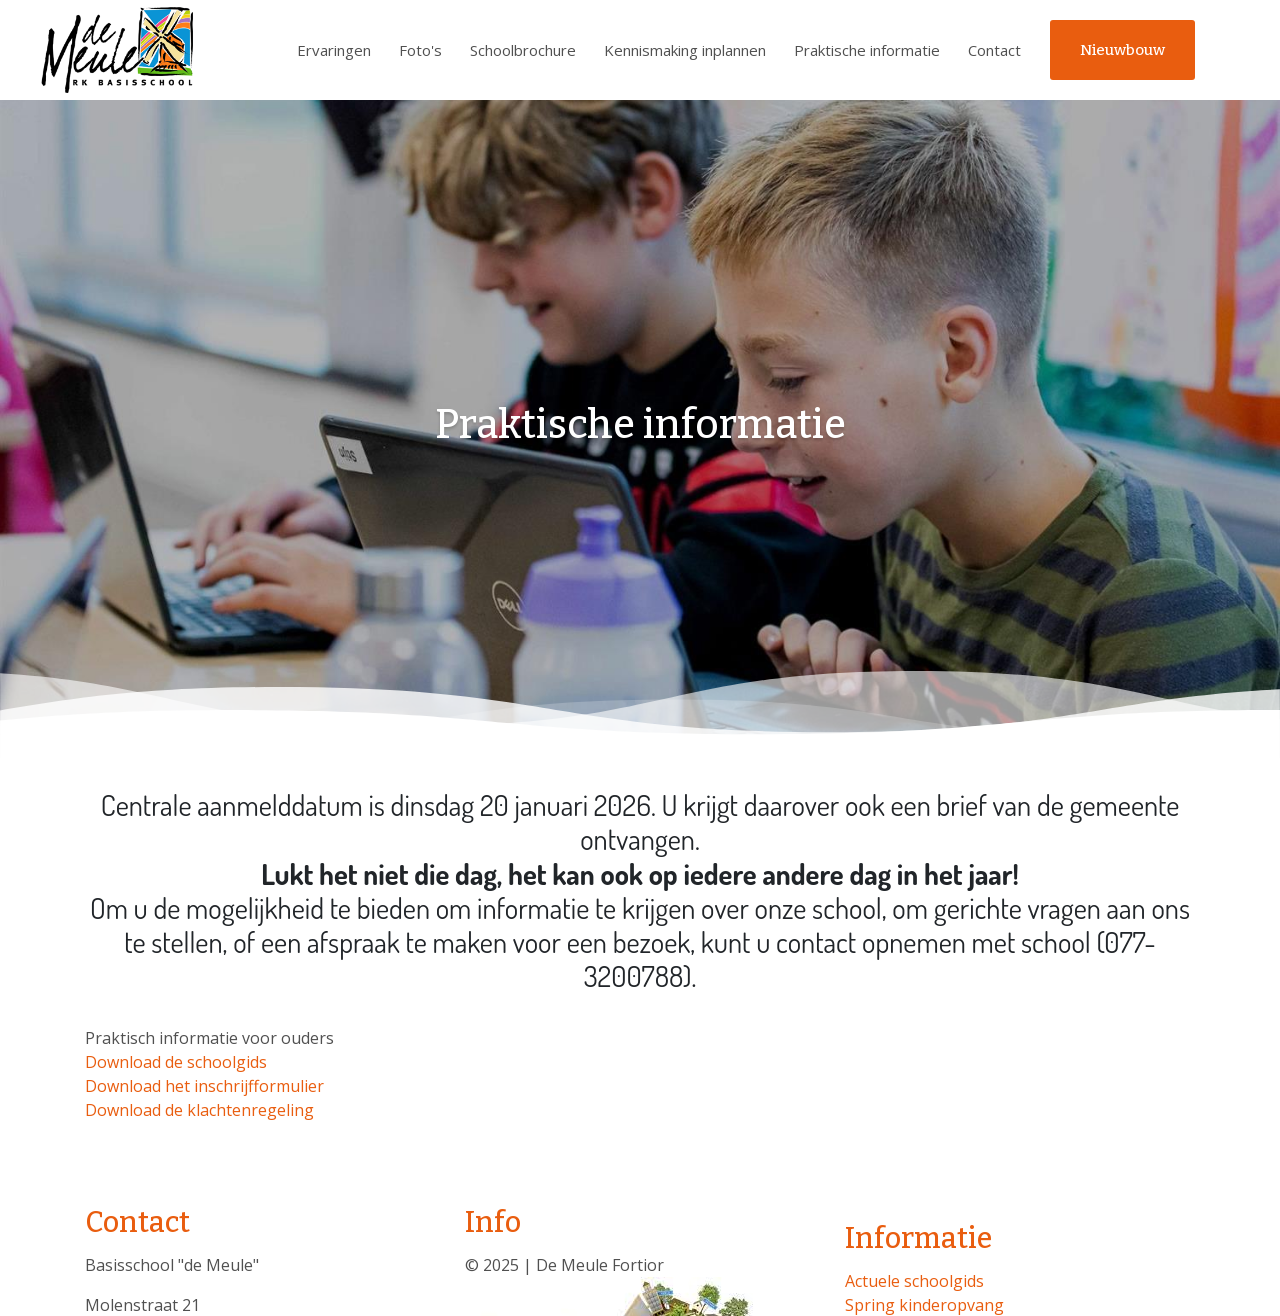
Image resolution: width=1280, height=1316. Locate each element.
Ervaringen (334, 50)
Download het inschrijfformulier (204, 1086)
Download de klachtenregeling (199, 1110)
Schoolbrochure (523, 50)
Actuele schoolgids (914, 1281)
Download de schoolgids (176, 1062)
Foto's (420, 50)
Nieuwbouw (1122, 50)
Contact (994, 50)
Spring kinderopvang (924, 1305)
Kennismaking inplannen (685, 50)
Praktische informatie (867, 50)
